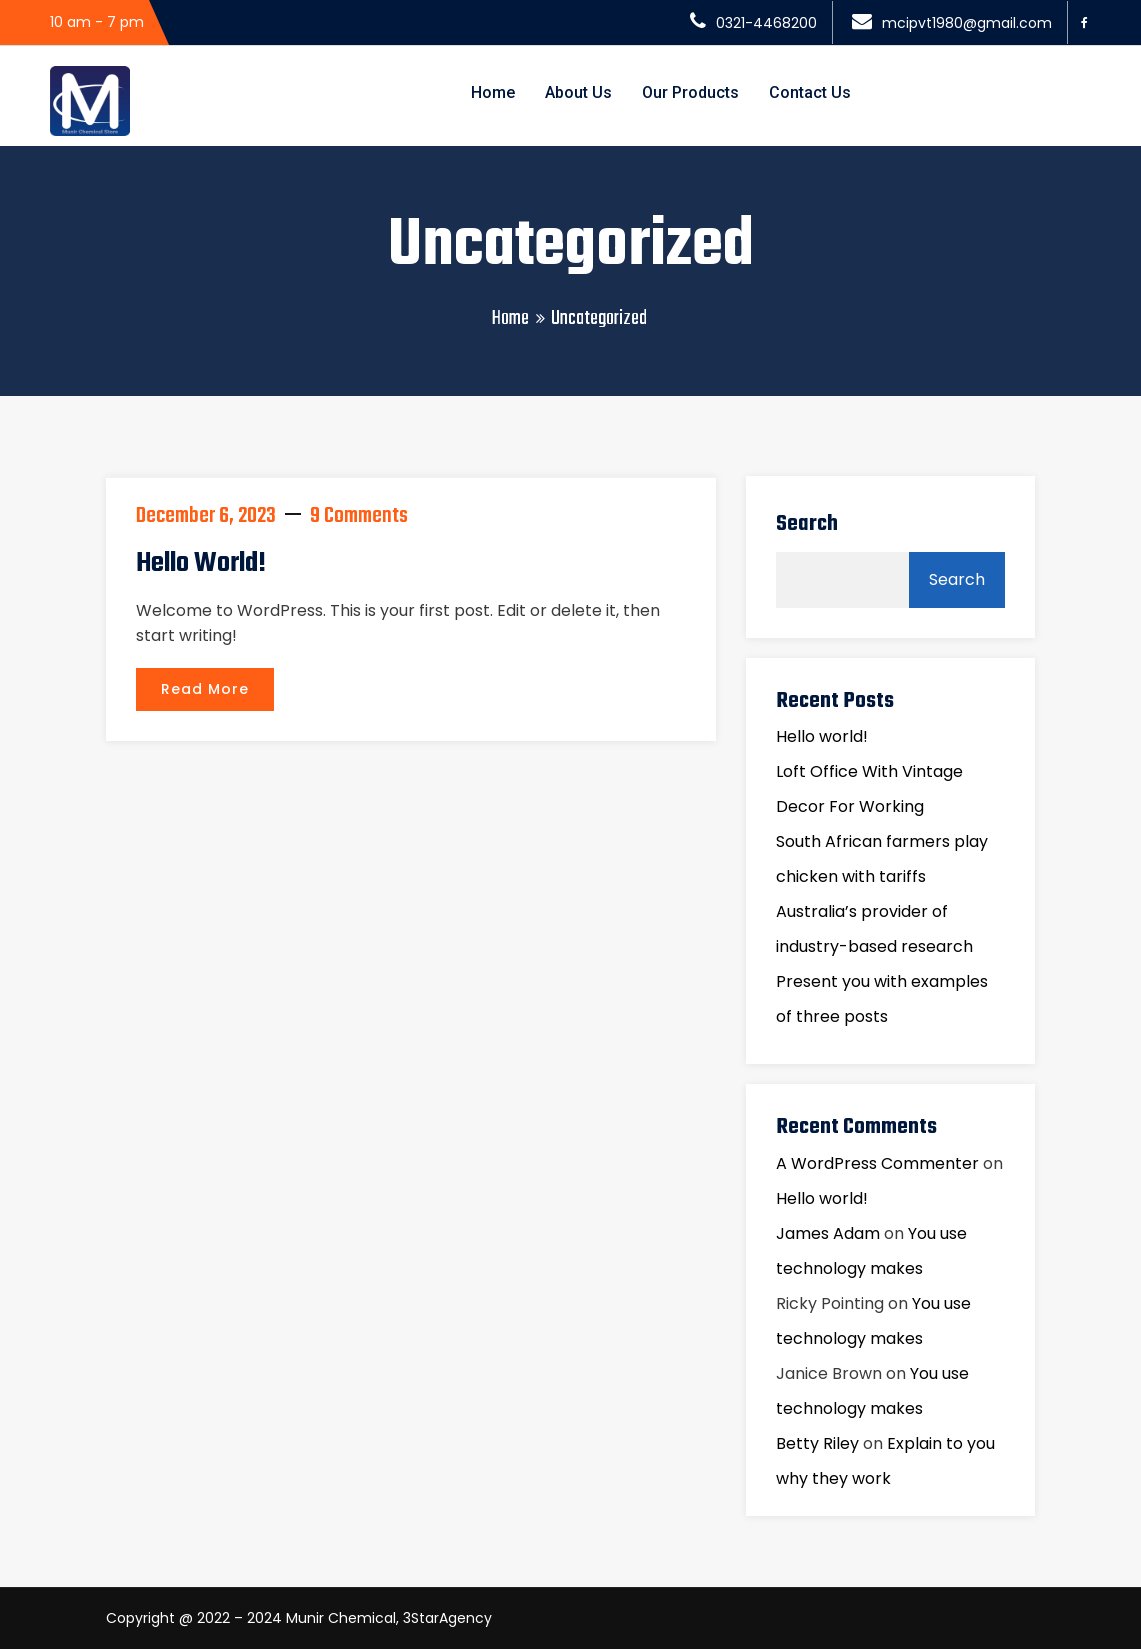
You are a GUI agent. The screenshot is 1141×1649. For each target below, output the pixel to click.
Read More (205, 689)
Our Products (690, 92)
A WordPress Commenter (877, 1163)
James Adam (828, 1233)
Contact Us (810, 92)
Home (493, 92)
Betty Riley (817, 1443)
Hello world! (201, 563)
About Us (578, 92)
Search (807, 524)
